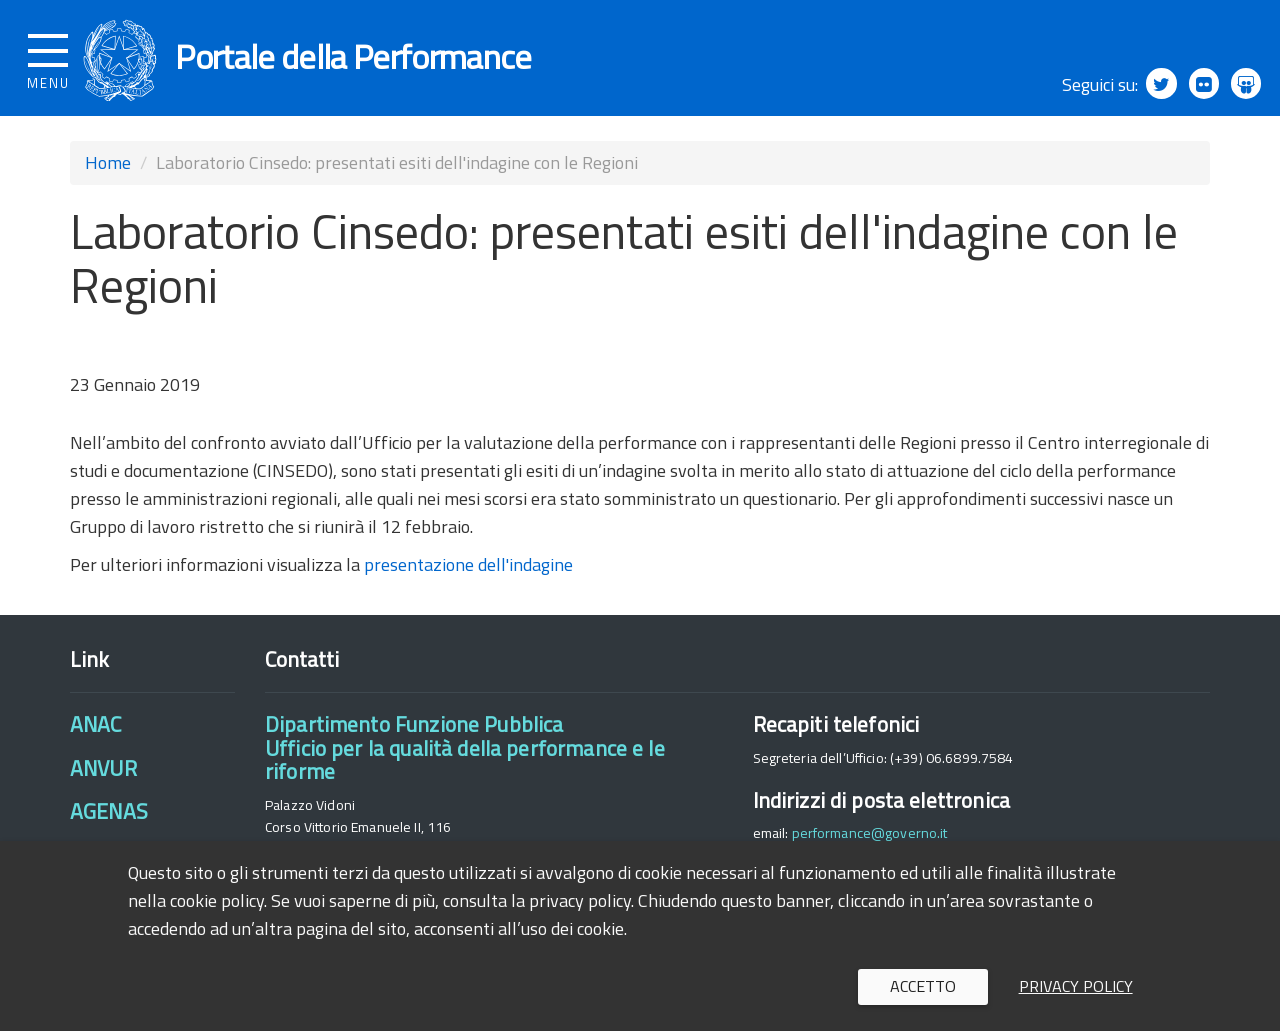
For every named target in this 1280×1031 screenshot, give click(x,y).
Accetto (923, 986)
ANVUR (103, 776)
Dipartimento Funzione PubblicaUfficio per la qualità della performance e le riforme (465, 756)
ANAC (96, 733)
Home (108, 171)
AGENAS (109, 820)
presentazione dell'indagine (468, 573)
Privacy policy (1076, 986)
